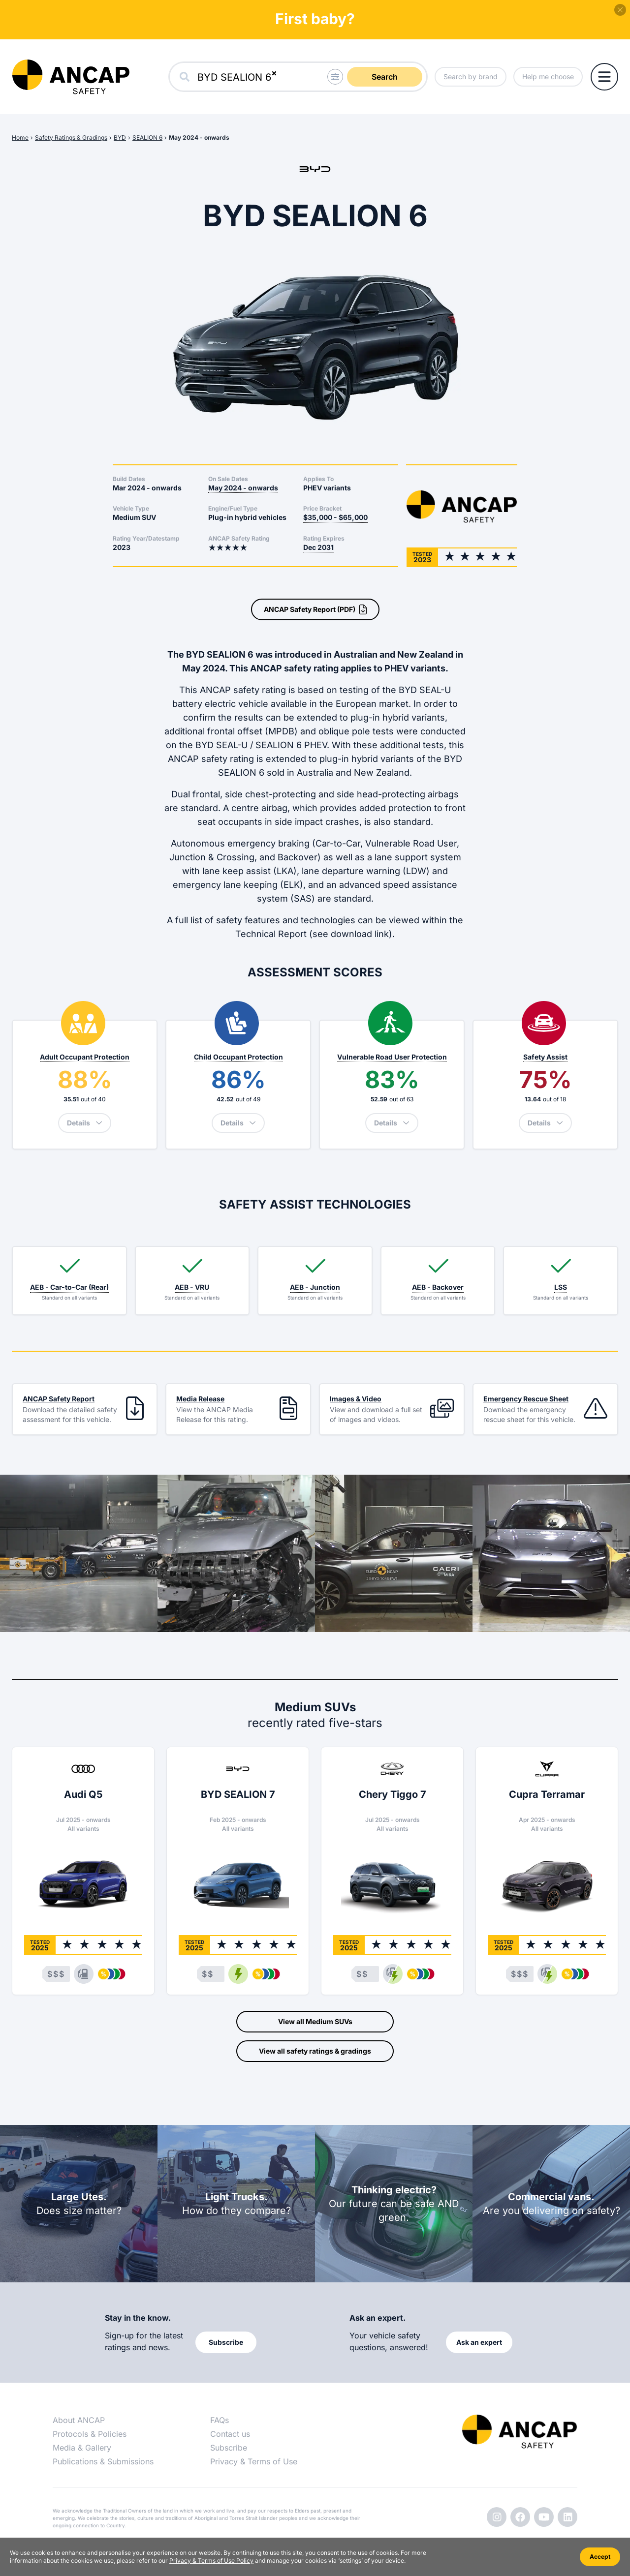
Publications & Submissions (103, 2461)
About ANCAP (79, 2420)
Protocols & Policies (89, 2434)
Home (20, 137)
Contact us (230, 2434)
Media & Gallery (82, 2448)
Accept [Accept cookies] (600, 2556)
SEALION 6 (147, 137)
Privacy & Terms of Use (253, 2461)
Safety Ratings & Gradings (71, 137)
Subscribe (228, 2448)
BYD (120, 137)
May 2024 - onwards (199, 137)
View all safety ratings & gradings (315, 2051)
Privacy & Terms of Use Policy (211, 2560)
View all (315, 2022)
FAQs (219, 2420)
